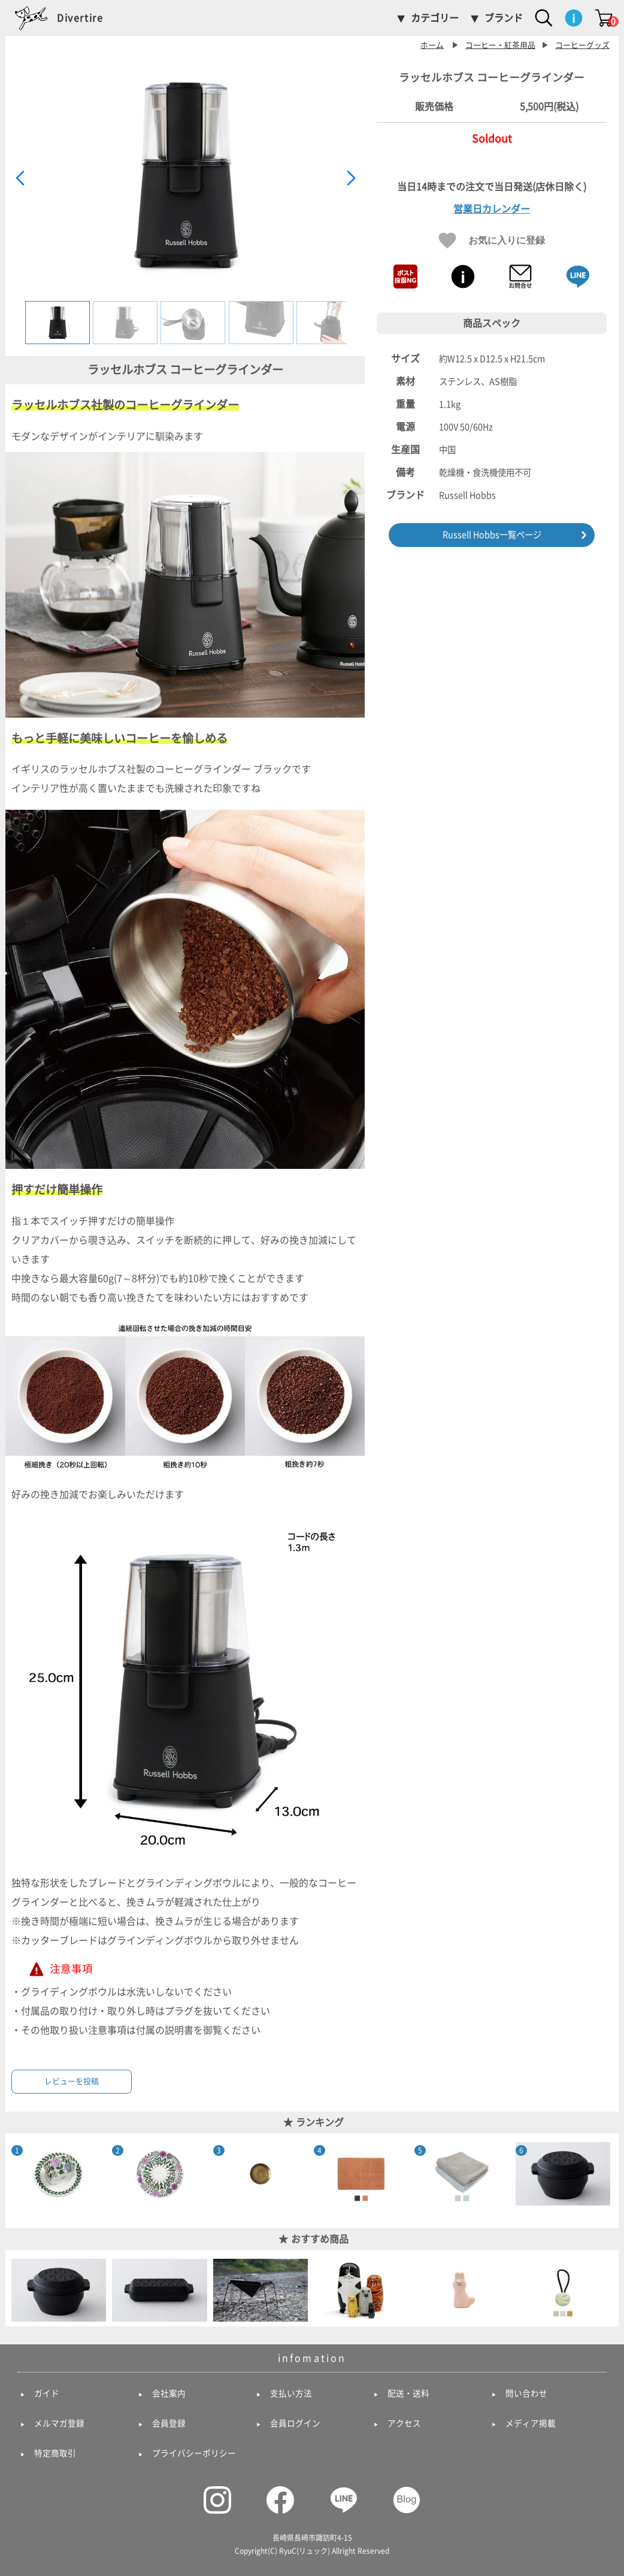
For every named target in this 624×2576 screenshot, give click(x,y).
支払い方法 (291, 2393)
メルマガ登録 (59, 2423)
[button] (351, 178)
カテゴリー (435, 18)
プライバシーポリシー (194, 2453)
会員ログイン (295, 2423)
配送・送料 (408, 2393)
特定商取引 (55, 2453)
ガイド (46, 2393)
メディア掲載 (530, 2423)
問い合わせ (526, 2393)
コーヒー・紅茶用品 (500, 45)
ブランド (503, 18)
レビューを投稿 (71, 2081)
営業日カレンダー (491, 209)
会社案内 (169, 2393)
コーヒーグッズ (582, 45)
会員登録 (169, 2423)
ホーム (432, 45)
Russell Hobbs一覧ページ (492, 534)
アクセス (404, 2423)
